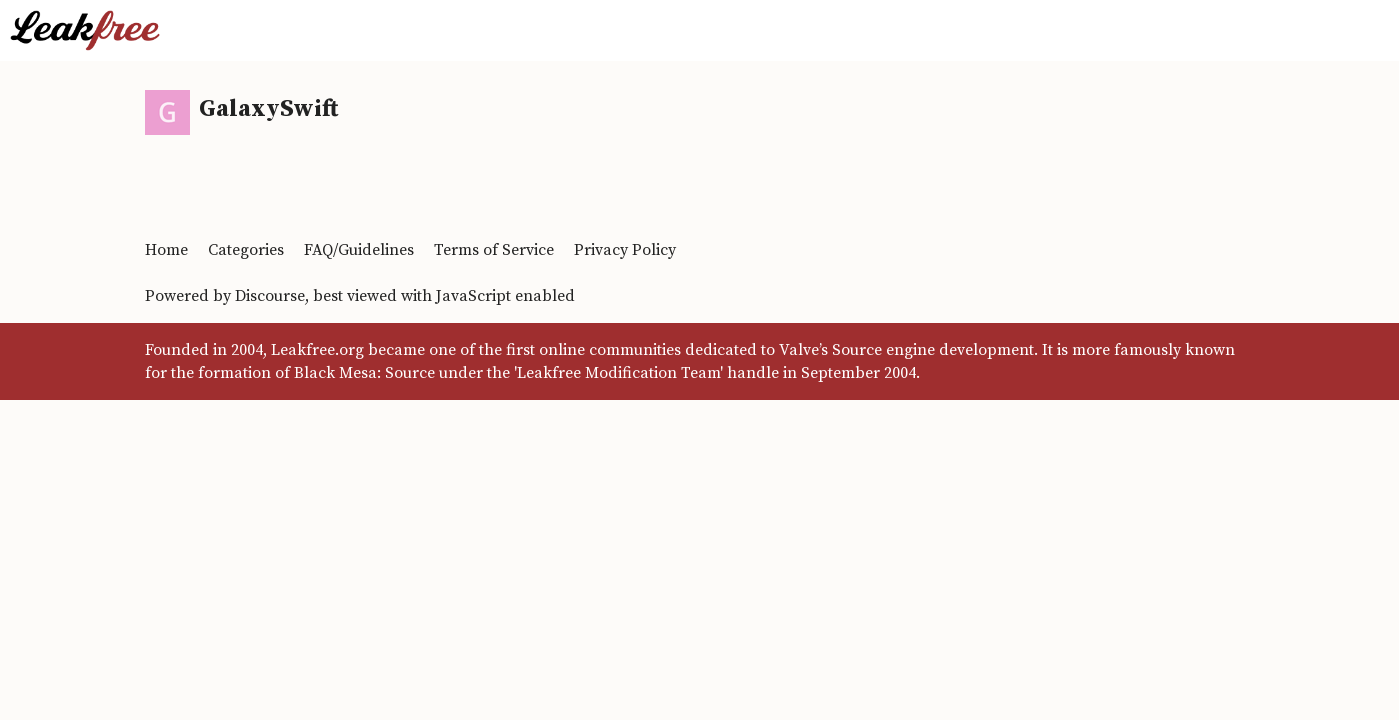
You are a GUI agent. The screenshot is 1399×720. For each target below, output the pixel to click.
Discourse (270, 296)
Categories (246, 250)
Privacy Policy (625, 250)
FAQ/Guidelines (359, 250)
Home (166, 250)
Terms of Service (494, 250)
